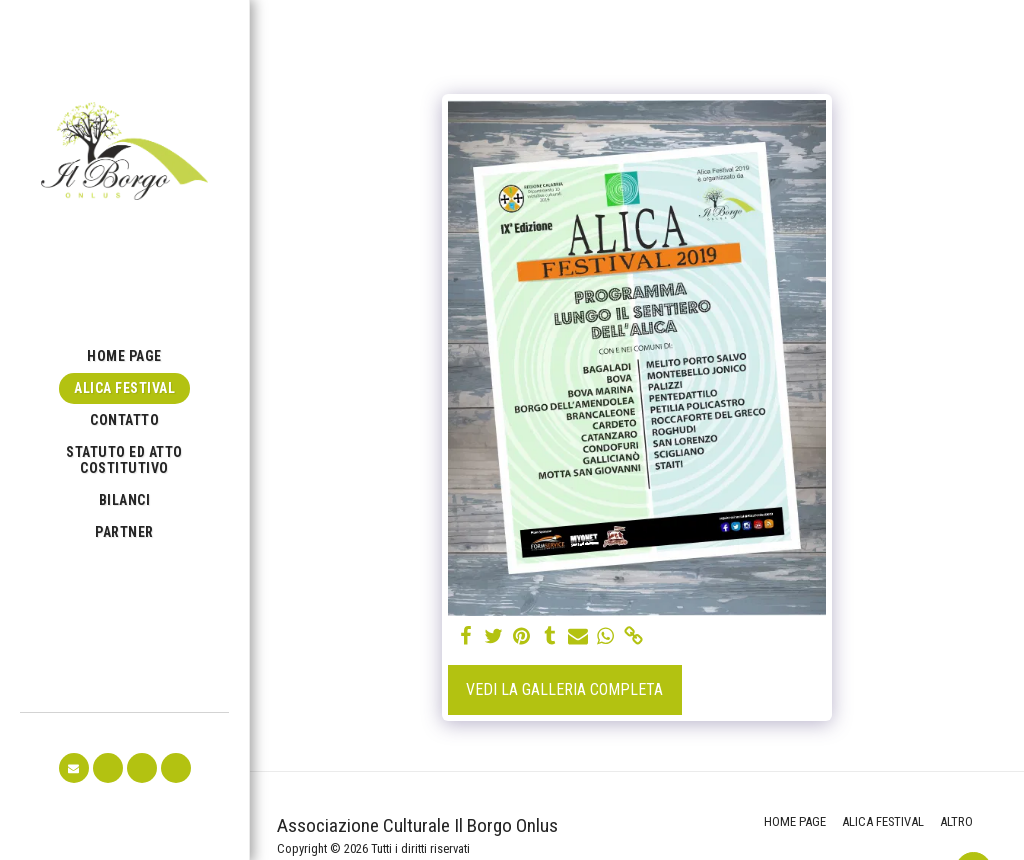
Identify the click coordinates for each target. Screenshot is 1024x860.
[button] (74, 768)
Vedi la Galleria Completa (564, 689)
